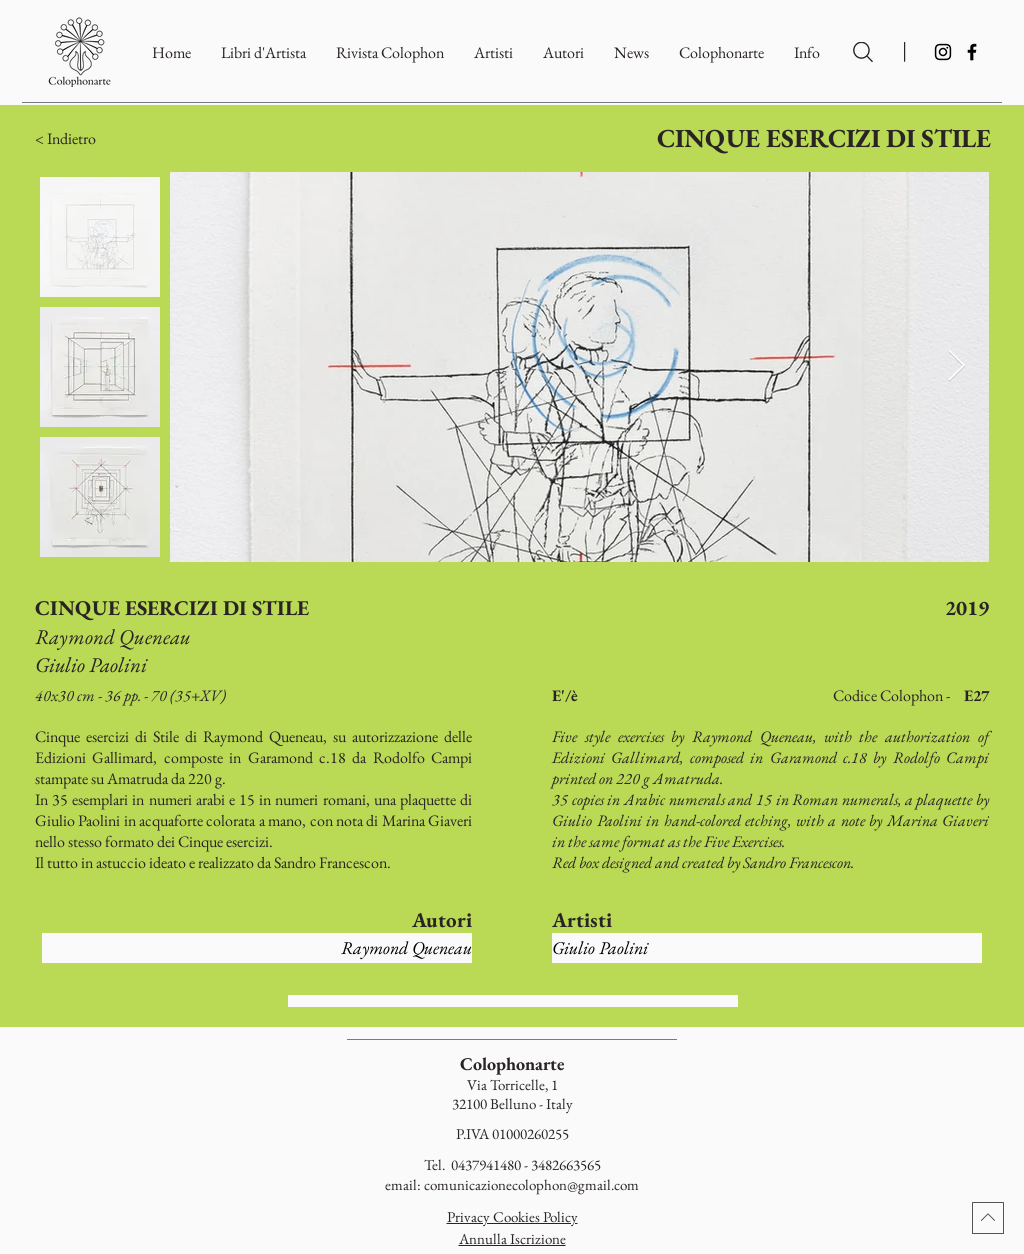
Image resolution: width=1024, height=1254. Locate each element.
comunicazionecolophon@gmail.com (531, 1184)
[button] (721, 52)
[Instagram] (943, 52)
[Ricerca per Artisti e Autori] (863, 52)
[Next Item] (956, 367)
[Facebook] (972, 52)
